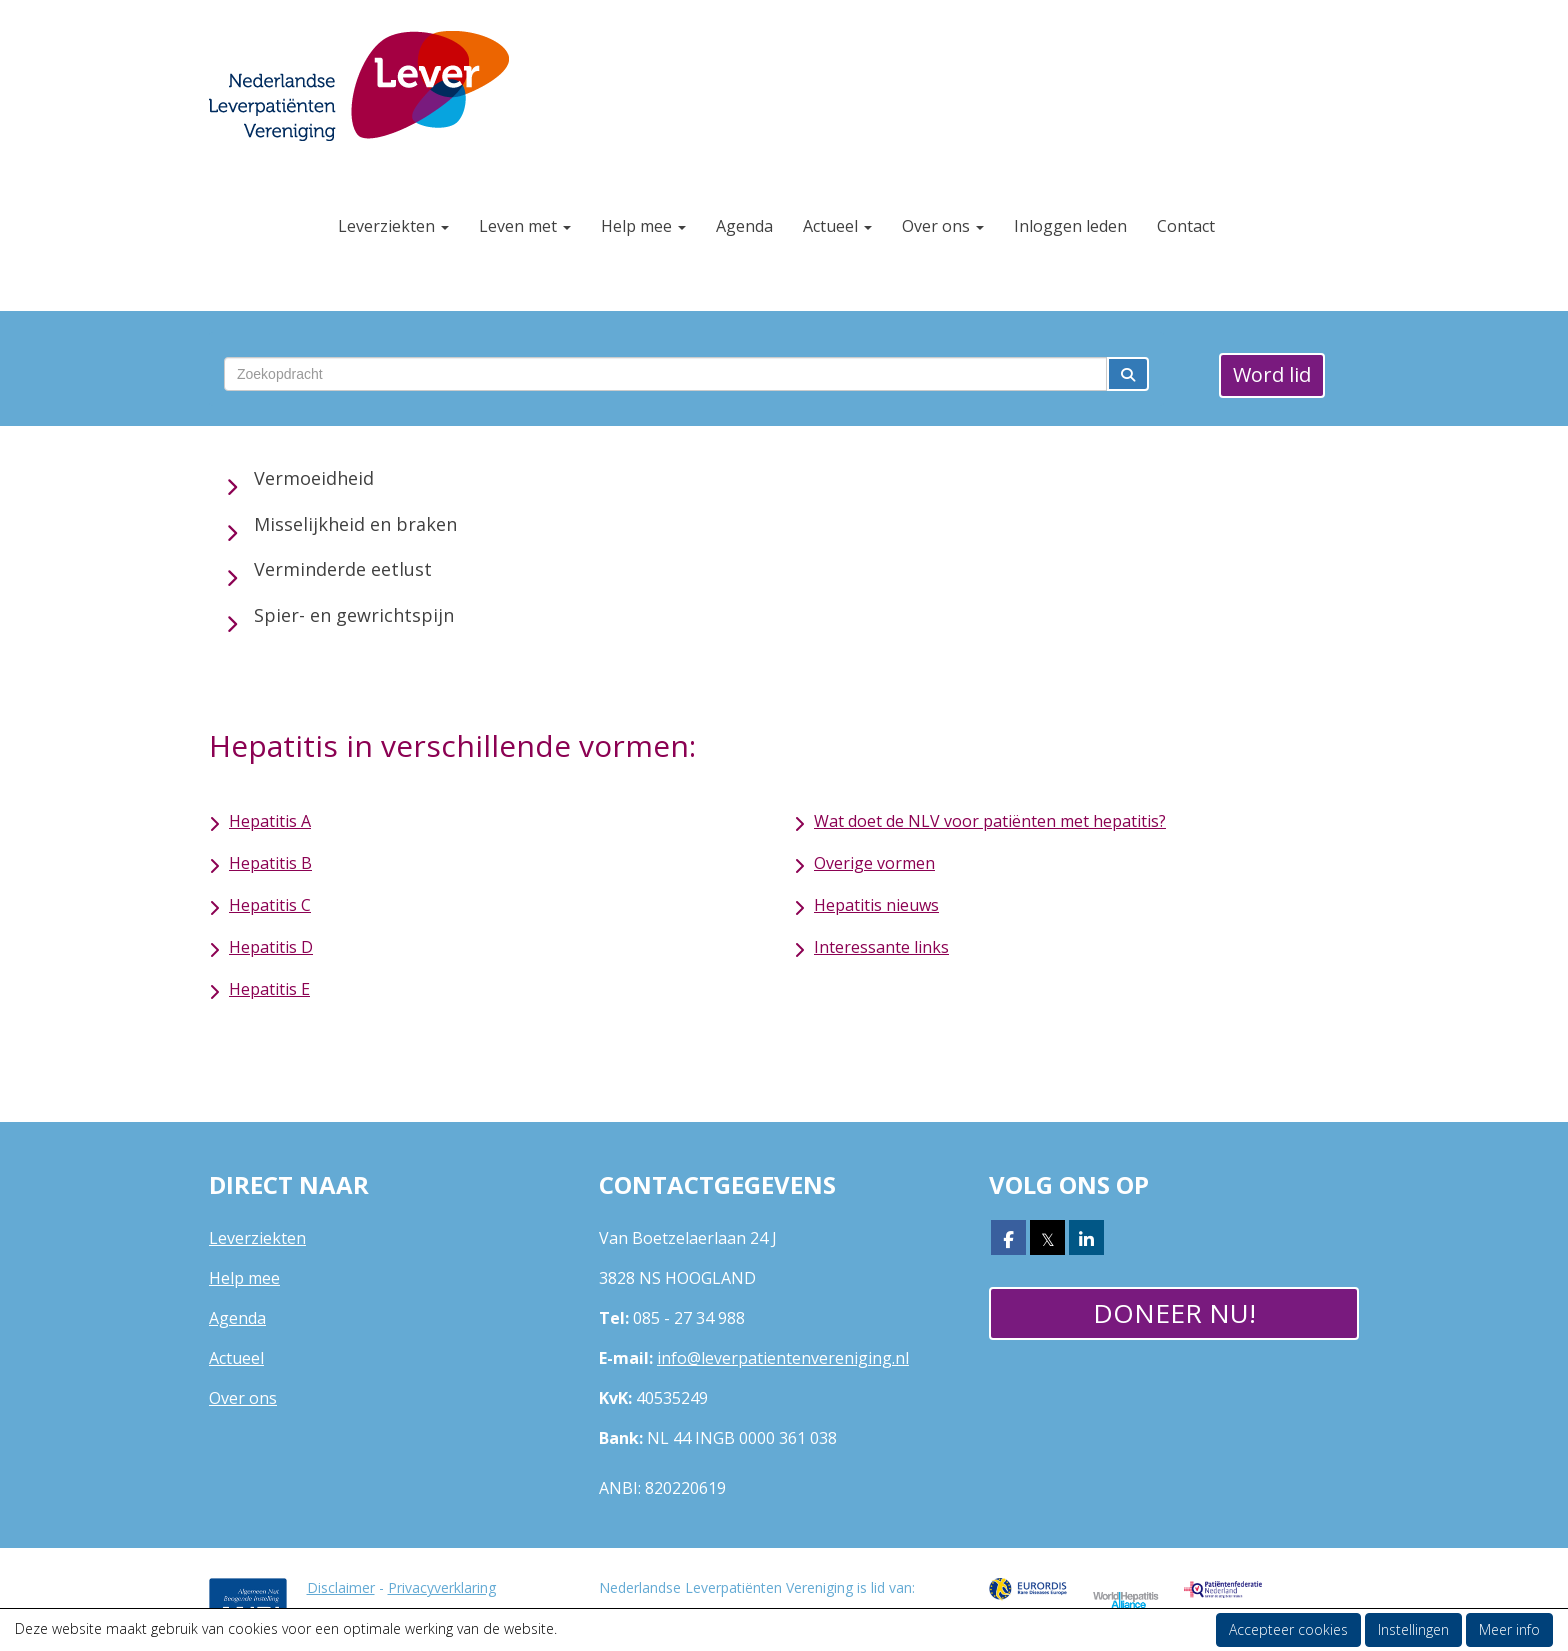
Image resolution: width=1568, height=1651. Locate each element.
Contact (1186, 226)
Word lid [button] (1272, 374)
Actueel (837, 226)
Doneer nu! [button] (1174, 1313)
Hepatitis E (269, 989)
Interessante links (881, 947)
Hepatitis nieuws (876, 905)
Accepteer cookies (1288, 1629)
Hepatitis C (270, 905)
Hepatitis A (270, 821)
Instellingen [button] (1413, 1629)
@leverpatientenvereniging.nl (783, 1358)
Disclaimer (341, 1587)
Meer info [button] (1509, 1629)
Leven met (525, 226)
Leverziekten (393, 226)
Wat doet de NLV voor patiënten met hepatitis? (990, 821)
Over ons (943, 226)
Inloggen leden (1070, 226)
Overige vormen (874, 863)
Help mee (643, 226)
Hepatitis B (270, 863)
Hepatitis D (271, 947)
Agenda (744, 226)
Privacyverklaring (442, 1587)
